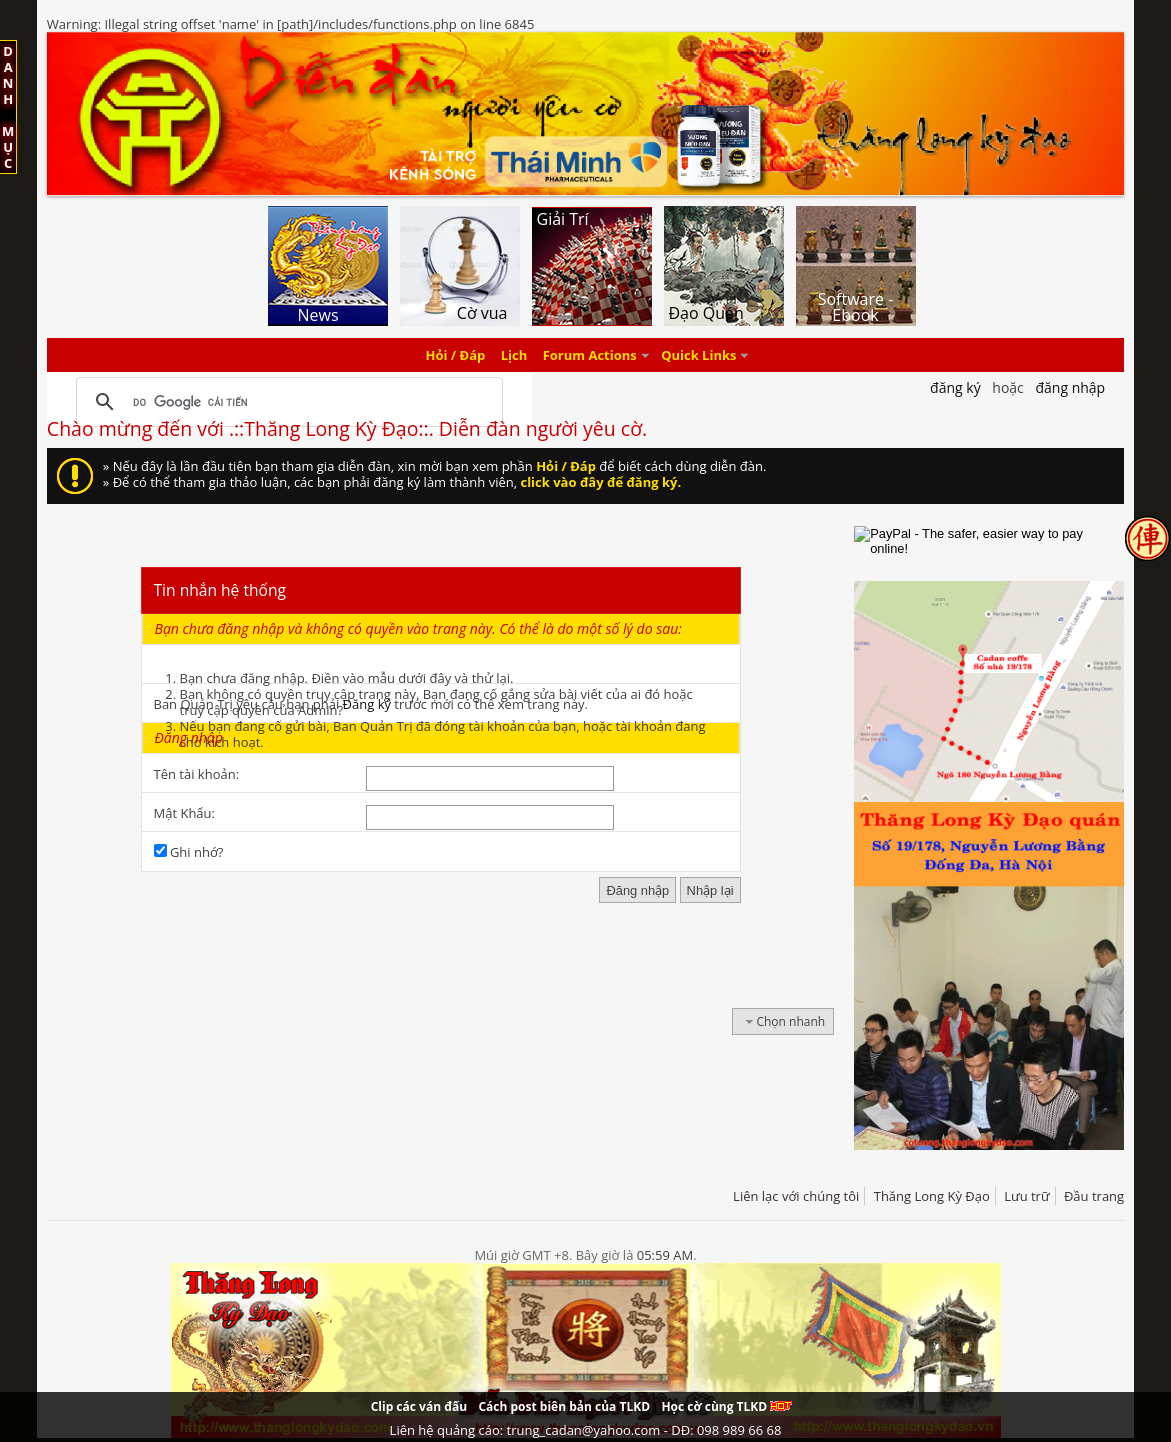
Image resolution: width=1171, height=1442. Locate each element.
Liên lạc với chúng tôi (796, 1196)
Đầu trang (1094, 1196)
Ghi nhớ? (189, 852)
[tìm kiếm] (286, 402)
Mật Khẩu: (184, 813)
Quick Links (698, 355)
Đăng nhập (1070, 387)
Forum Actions (590, 355)
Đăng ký (367, 704)
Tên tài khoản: (197, 774)
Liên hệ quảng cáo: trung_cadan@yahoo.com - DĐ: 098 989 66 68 (586, 1430)
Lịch (514, 355)
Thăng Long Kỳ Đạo (932, 1196)
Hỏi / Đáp (456, 355)
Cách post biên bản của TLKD (564, 1406)
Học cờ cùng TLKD (726, 1406)
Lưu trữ (1026, 1196)
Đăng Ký (955, 387)
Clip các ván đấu (419, 1406)
